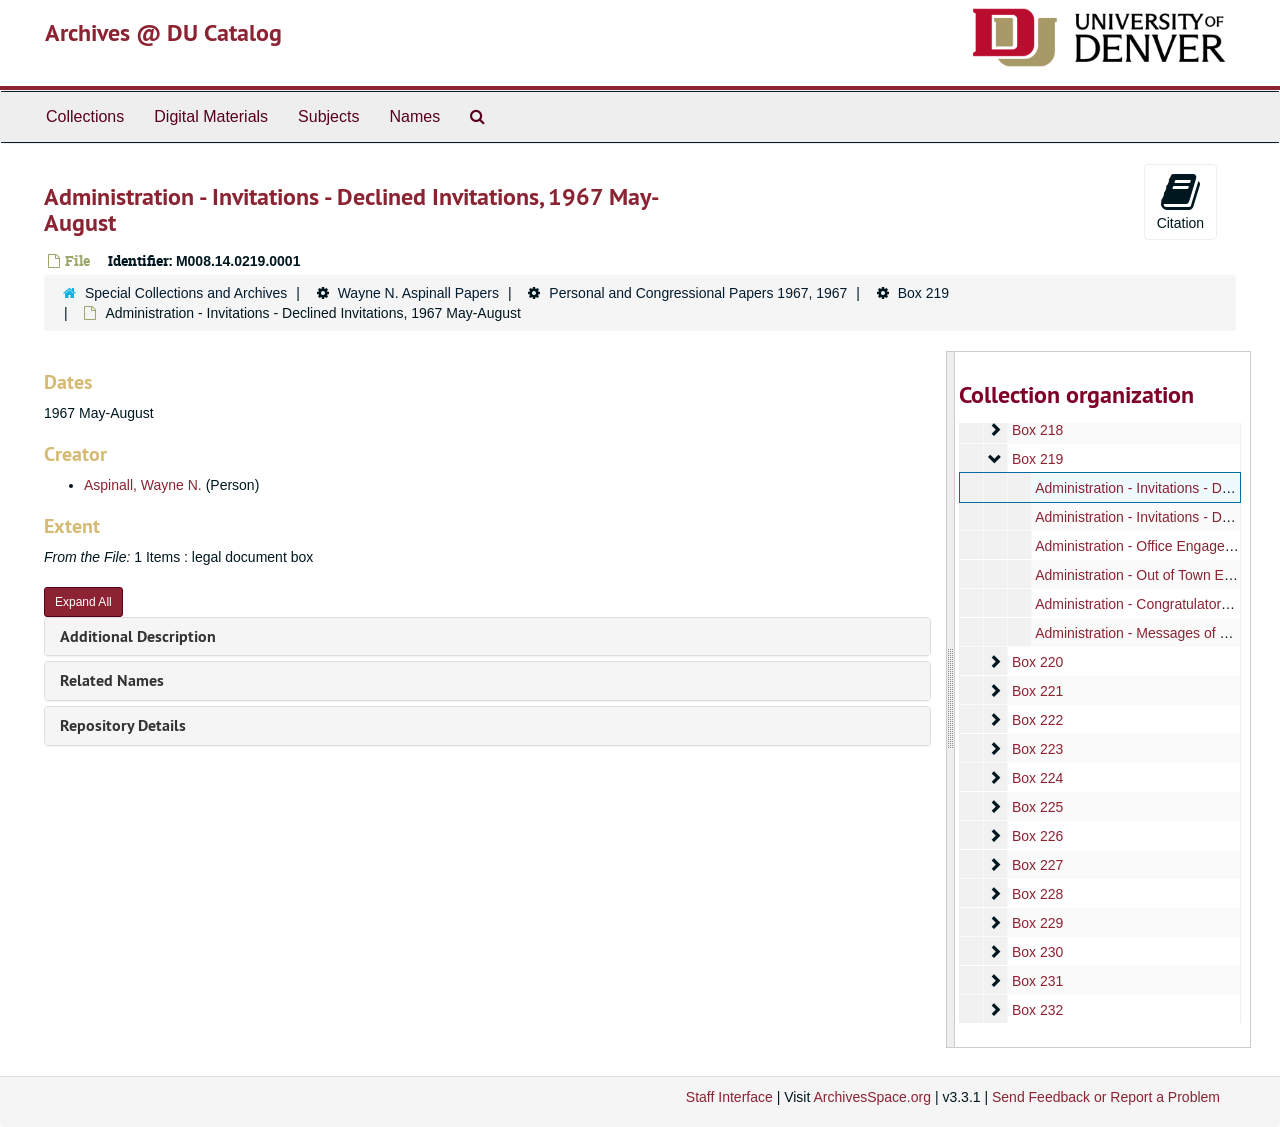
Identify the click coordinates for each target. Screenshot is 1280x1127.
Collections (85, 116)
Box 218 (1036, 430)
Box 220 (1036, 662)
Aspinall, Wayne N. (143, 485)
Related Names (112, 680)
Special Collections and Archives (186, 293)
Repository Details (123, 725)
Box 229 (1036, 923)
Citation (1180, 201)
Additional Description (138, 636)
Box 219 (923, 293)
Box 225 (1036, 807)
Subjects (328, 116)
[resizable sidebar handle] (951, 699)
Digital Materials (211, 116)
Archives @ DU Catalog (163, 32)
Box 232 (1036, 1010)
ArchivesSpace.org (872, 1097)
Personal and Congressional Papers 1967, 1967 (698, 293)
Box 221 (1036, 691)
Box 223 (1036, 749)
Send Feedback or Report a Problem (1106, 1097)
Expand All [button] (83, 602)
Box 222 (1036, 720)
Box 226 (1036, 836)
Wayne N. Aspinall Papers (418, 293)
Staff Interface (729, 1097)
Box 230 (1036, 952)
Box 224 (1036, 778)
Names (414, 116)
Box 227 (1036, 865)
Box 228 (1036, 894)
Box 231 (1036, 981)
